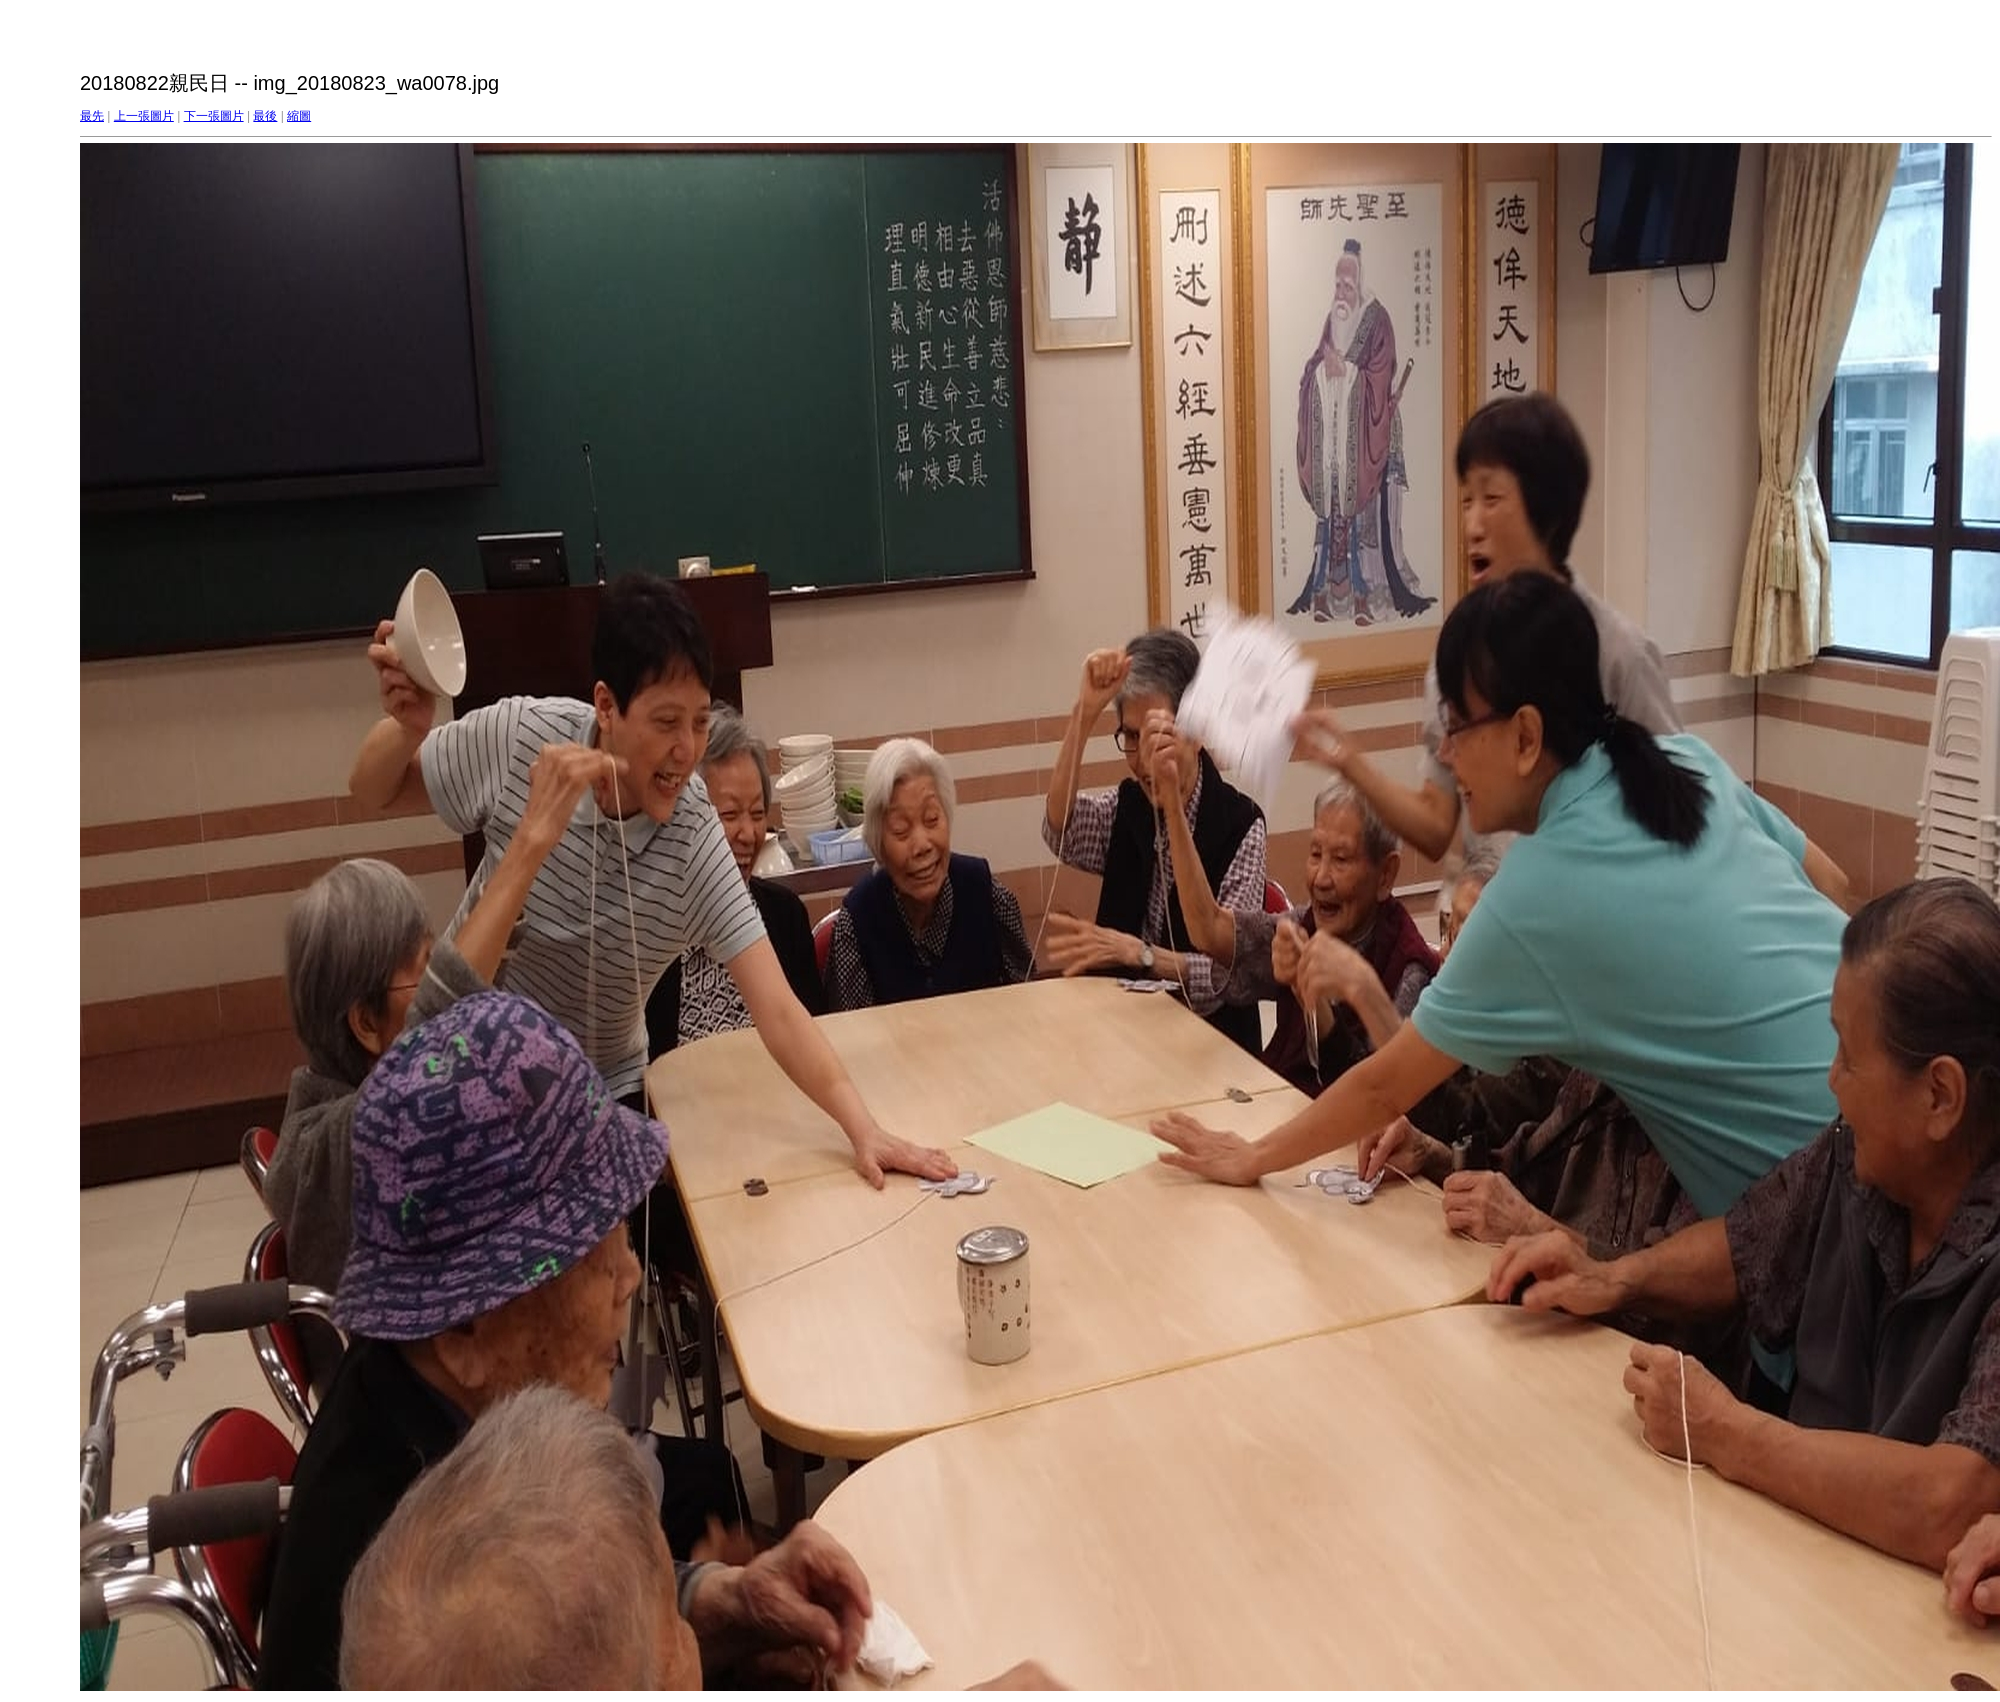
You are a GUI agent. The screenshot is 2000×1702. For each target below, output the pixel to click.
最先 (92, 116)
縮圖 (299, 116)
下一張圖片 (214, 116)
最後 (265, 116)
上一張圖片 (144, 116)
